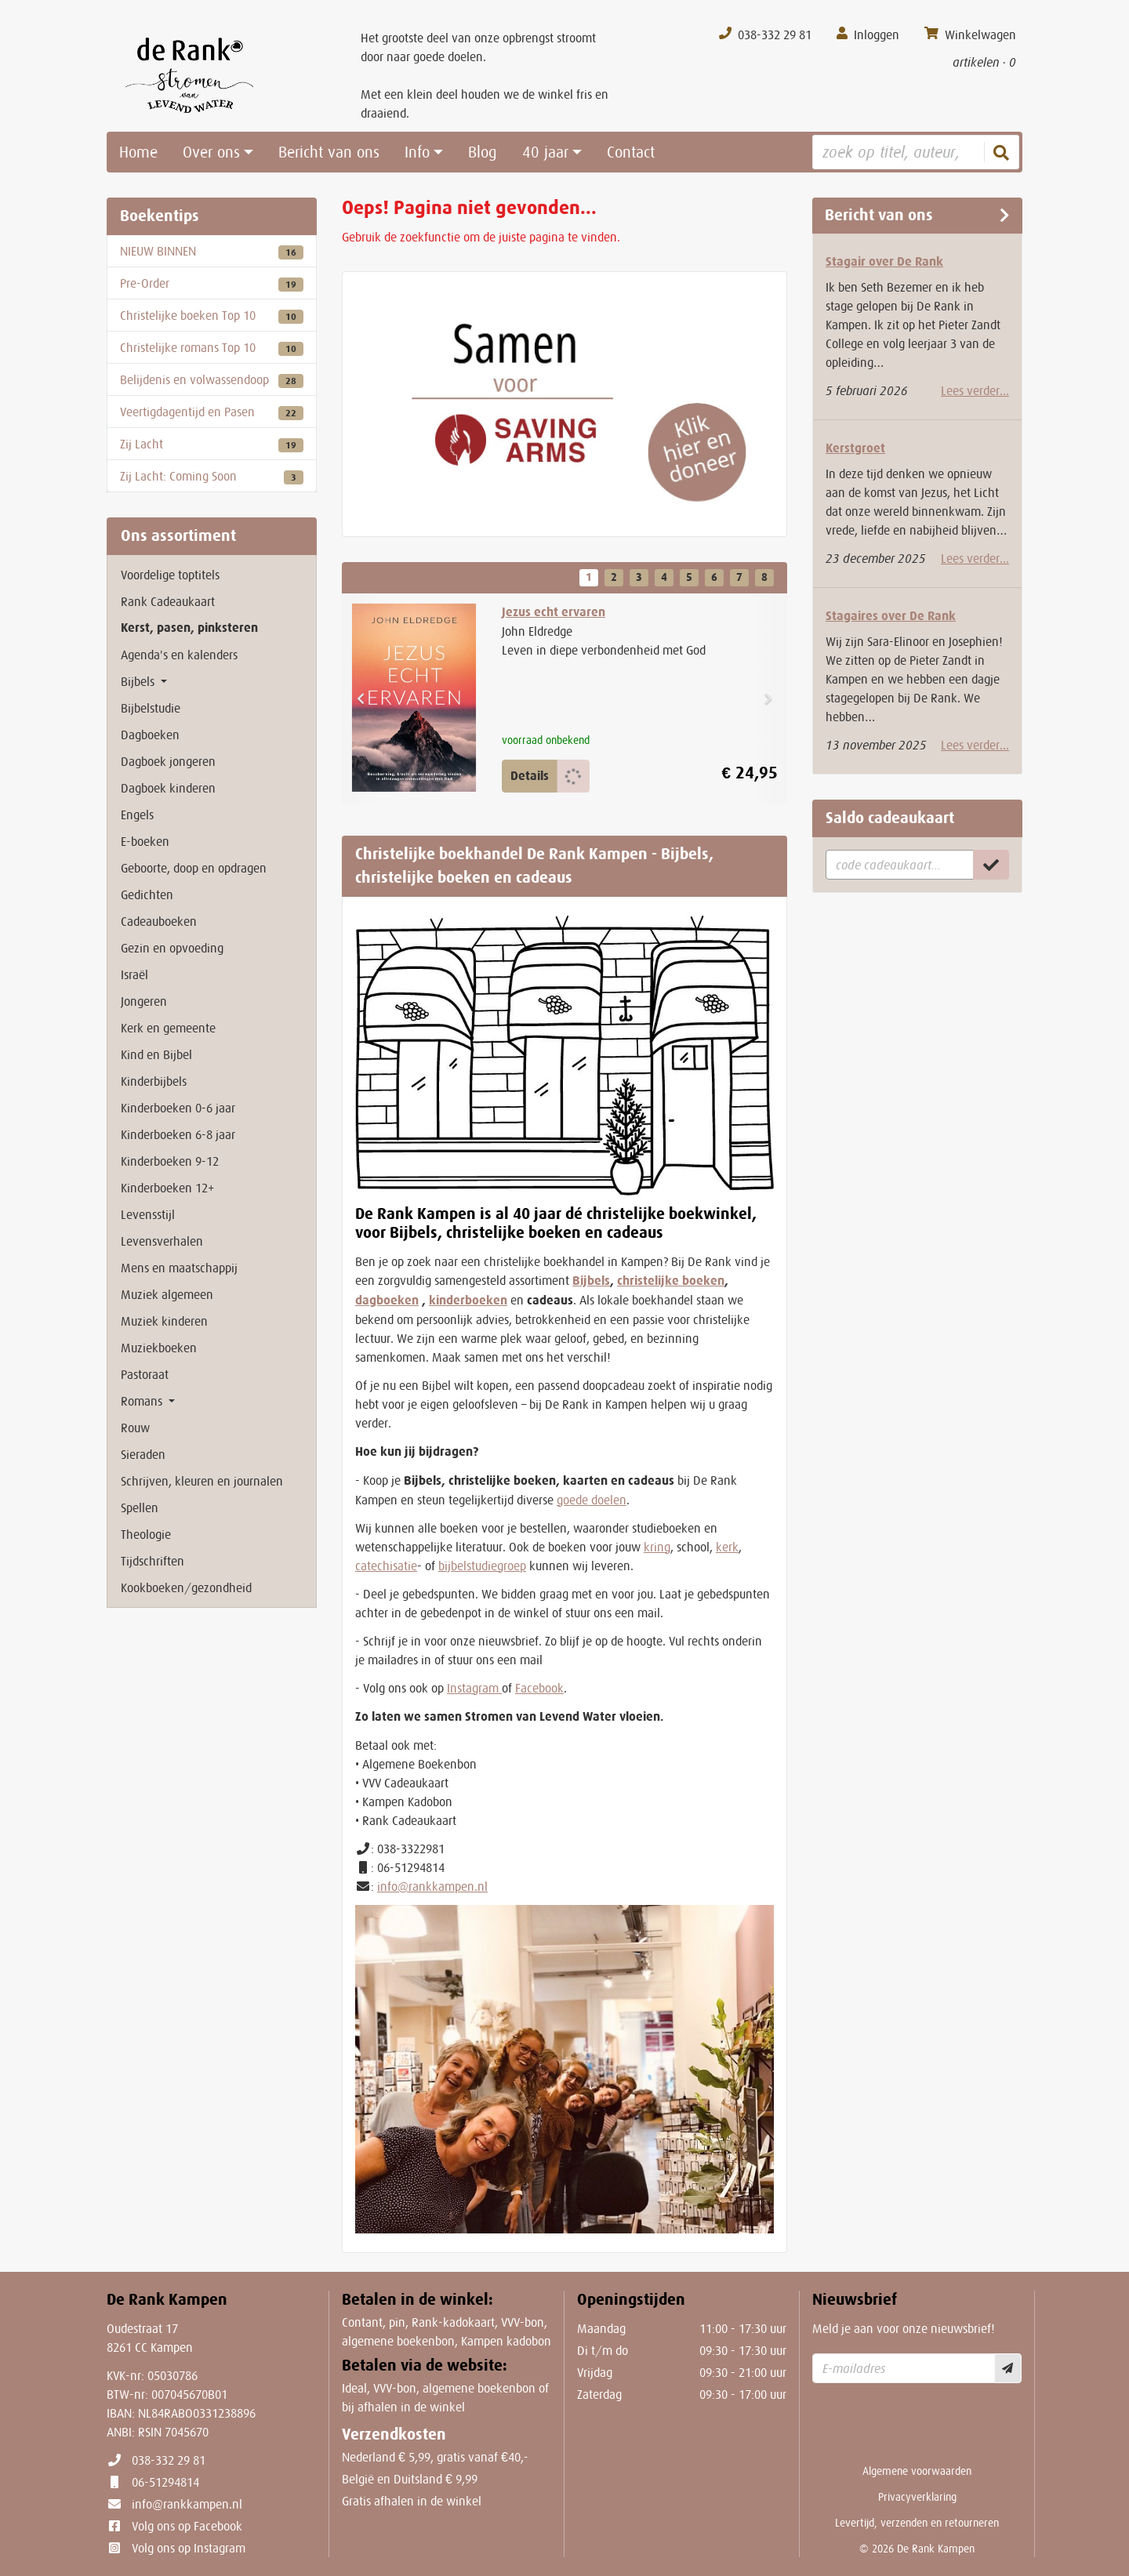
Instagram (474, 1688)
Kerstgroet (855, 448)
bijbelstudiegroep (482, 1565)
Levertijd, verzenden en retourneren (917, 2522)
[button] (360, 698)
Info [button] (417, 152)
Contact (631, 152)
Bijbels (591, 1280)
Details (529, 775)
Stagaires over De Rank (891, 615)
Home (138, 152)
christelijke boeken (670, 1280)
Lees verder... (975, 390)
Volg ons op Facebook (187, 2526)
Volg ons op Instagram (188, 2548)
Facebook (539, 1688)
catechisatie (386, 1565)
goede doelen (591, 1500)
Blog (482, 152)
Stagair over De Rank (884, 261)
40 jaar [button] (545, 152)
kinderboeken (468, 1300)
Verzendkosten (394, 2434)
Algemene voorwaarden (916, 2471)
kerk (727, 1547)
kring (657, 1547)
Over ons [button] (211, 152)
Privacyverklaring (917, 2497)
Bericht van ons (328, 152)
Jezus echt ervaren (553, 611)
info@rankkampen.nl (432, 1886)
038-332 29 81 (168, 2460)
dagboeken (387, 1300)
